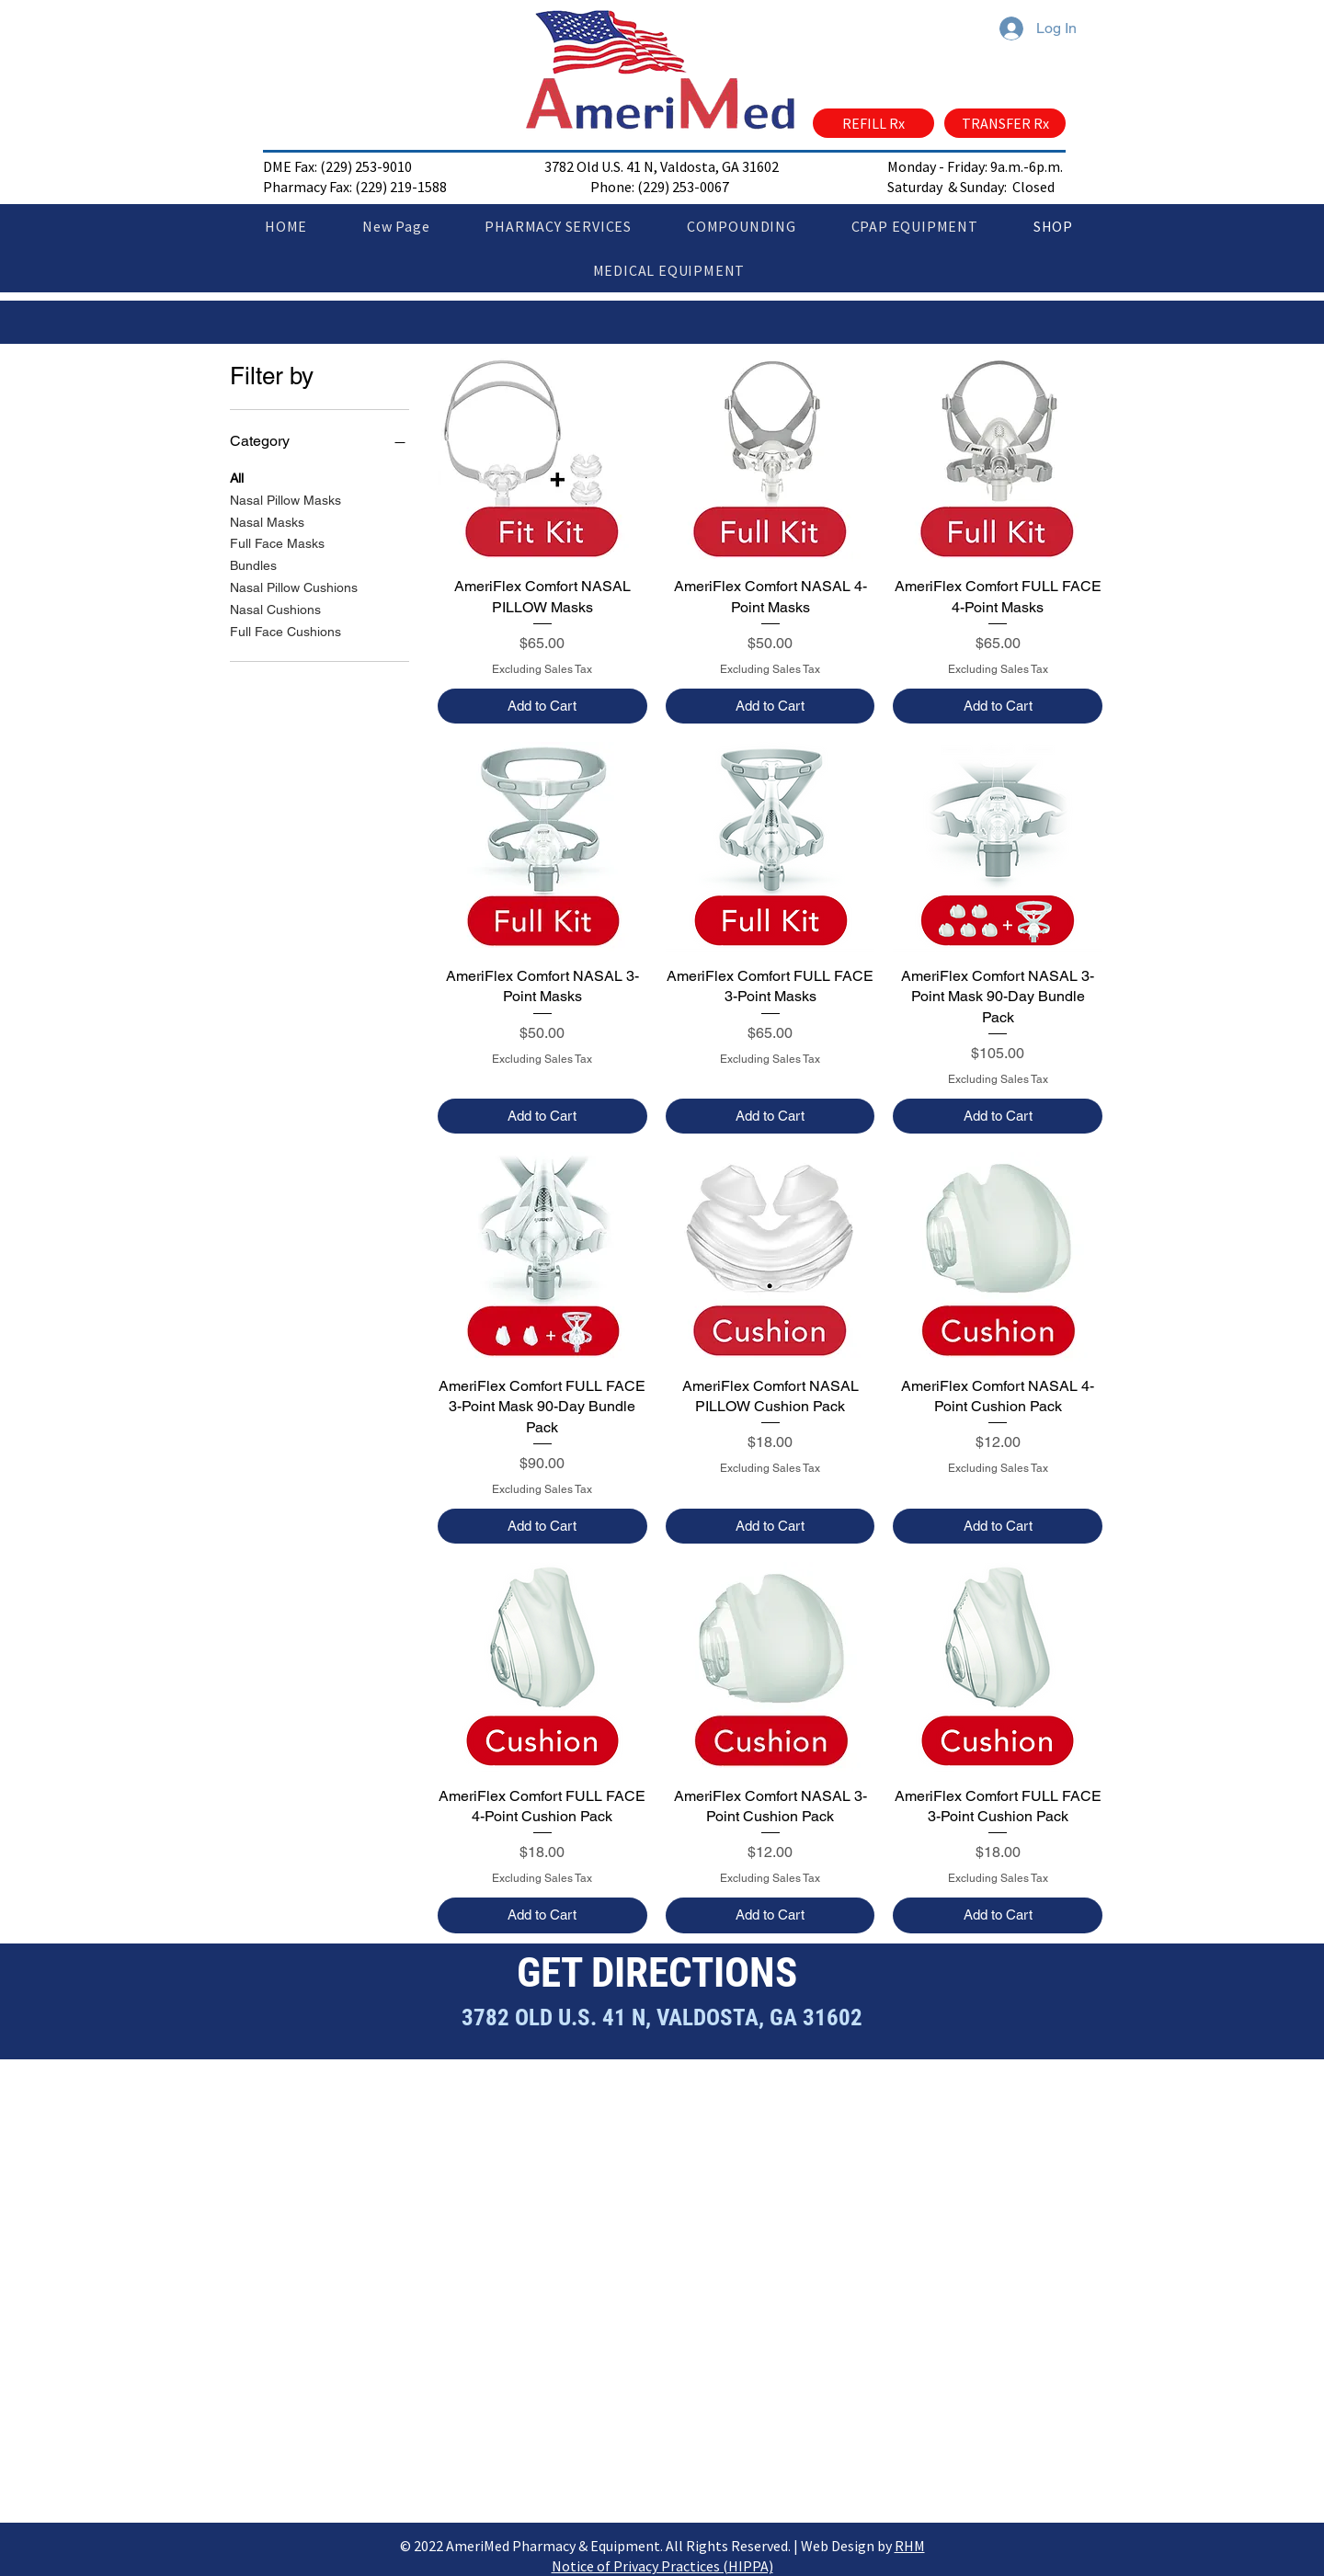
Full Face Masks (277, 542)
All (237, 476)
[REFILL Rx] (873, 123)
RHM (910, 2545)
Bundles (253, 564)
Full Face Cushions (285, 630)
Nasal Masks (267, 521)
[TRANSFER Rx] (1005, 123)
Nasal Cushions (275, 608)
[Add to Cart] (542, 706)
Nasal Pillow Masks (285, 498)
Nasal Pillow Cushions (294, 586)
